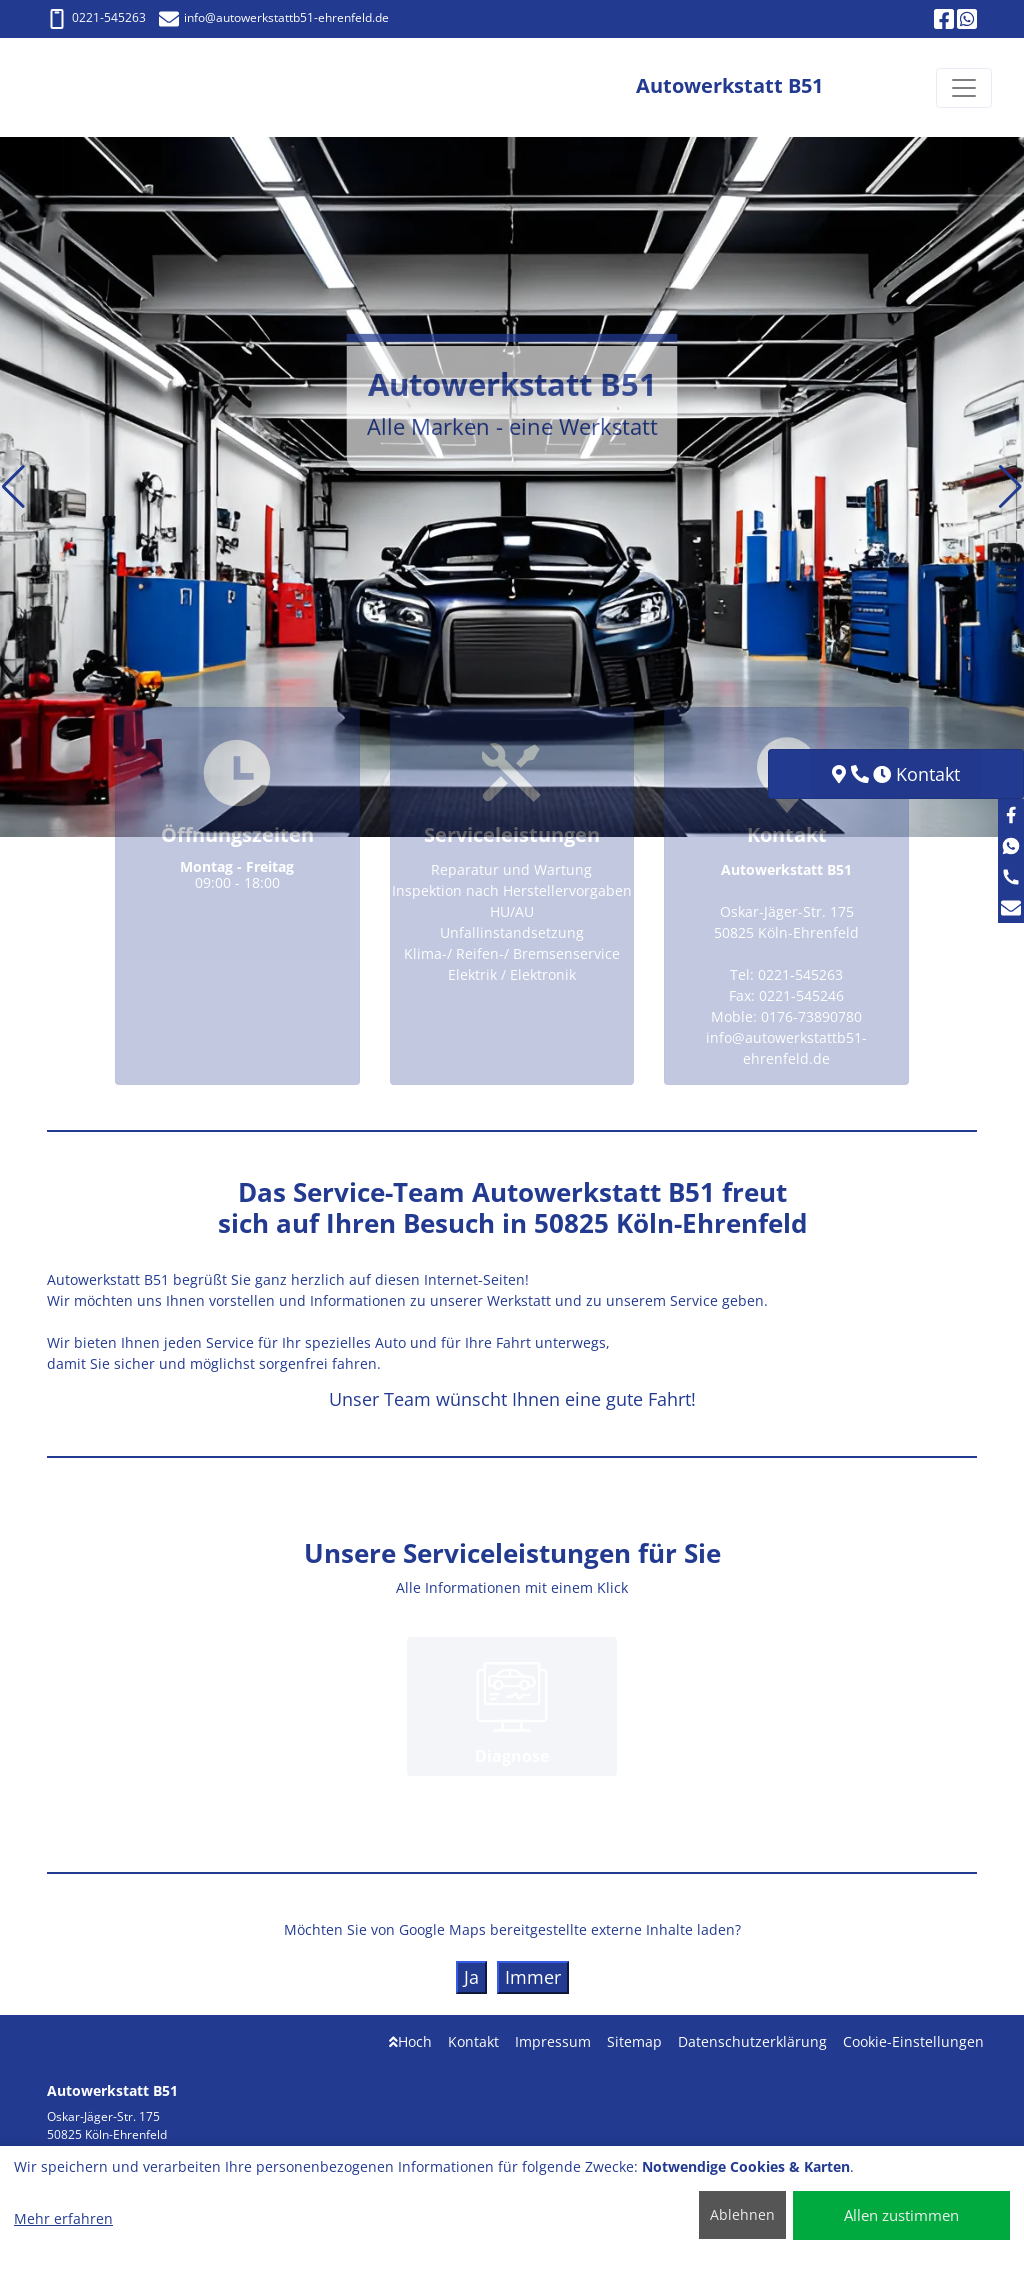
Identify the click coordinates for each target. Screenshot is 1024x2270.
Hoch (410, 2041)
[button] (13, 487)
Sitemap (634, 2041)
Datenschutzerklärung (752, 2041)
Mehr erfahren (63, 2218)
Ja (471, 1977)
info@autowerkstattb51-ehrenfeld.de (274, 17)
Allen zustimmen (901, 2215)
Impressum (553, 2041)
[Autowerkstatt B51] (106, 87)
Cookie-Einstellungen (913, 2041)
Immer (533, 1977)
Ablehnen (742, 2214)
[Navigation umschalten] (964, 88)
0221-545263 (96, 17)
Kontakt (473, 2041)
